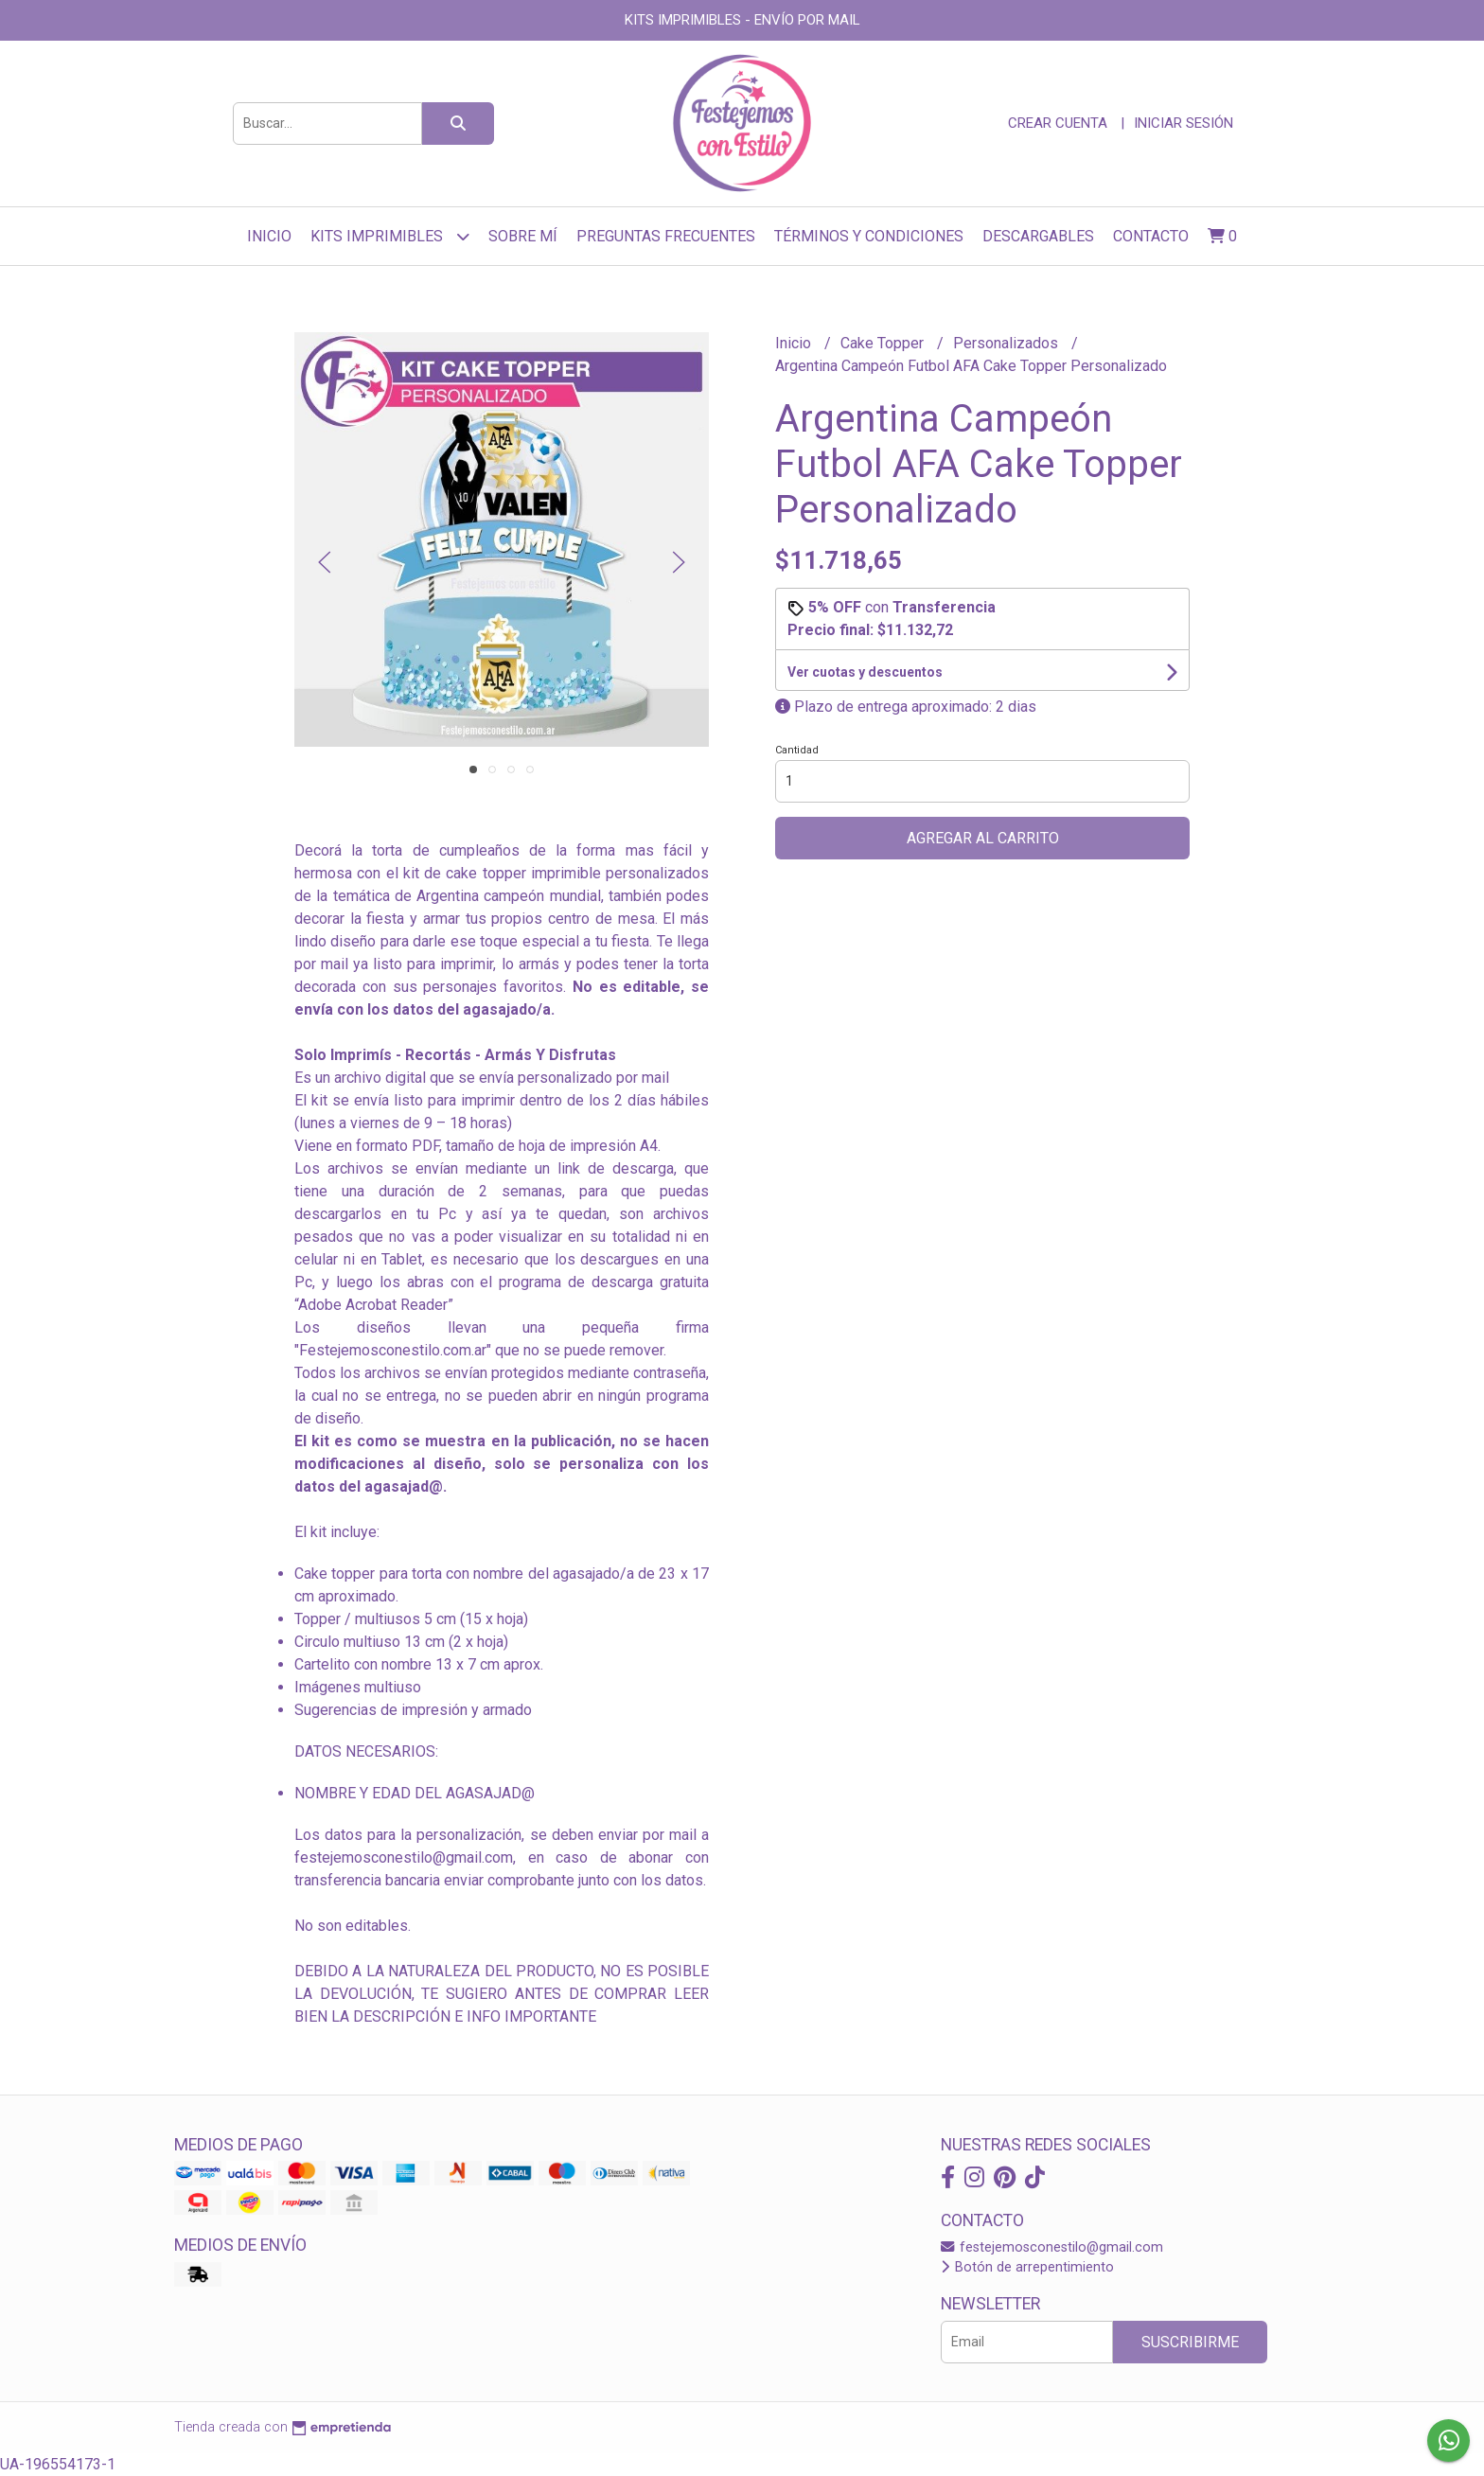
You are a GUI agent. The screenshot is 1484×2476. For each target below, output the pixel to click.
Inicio (269, 236)
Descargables (1038, 236)
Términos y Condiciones (868, 236)
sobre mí (522, 236)
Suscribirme (1190, 2342)
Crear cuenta (1057, 123)
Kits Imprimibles (389, 236)
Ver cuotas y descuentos (865, 672)
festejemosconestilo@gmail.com (1052, 2247)
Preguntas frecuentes (665, 236)
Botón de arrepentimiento (1027, 2267)
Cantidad (797, 750)
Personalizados (1007, 343)
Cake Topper (884, 343)
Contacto (1151, 236)
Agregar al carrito (983, 838)
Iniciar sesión (1183, 123)
